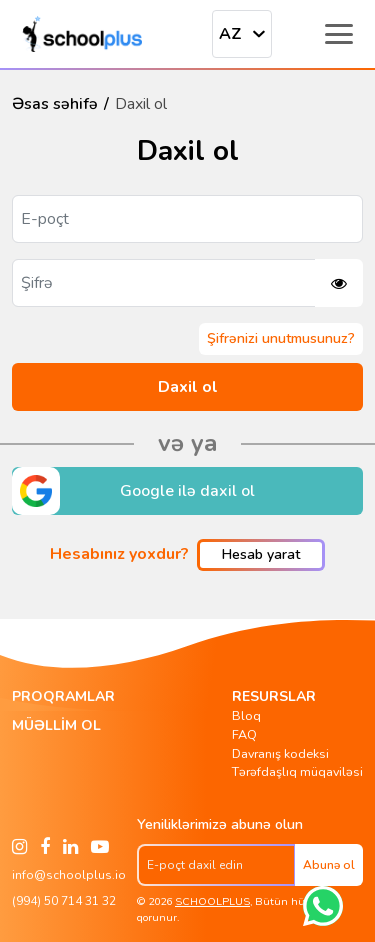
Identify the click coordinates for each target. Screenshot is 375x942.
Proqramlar (63, 696)
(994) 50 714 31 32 (64, 901)
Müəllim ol (56, 725)
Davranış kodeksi (280, 753)
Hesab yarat (261, 554)
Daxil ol (188, 387)
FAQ (244, 734)
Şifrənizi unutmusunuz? (281, 338)
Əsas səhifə (55, 104)
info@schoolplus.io (69, 875)
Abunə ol (329, 865)
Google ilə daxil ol (133, 491)
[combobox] (242, 34)
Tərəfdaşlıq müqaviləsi (297, 771)
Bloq (246, 715)
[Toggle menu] (339, 34)
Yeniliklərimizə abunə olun (220, 824)
